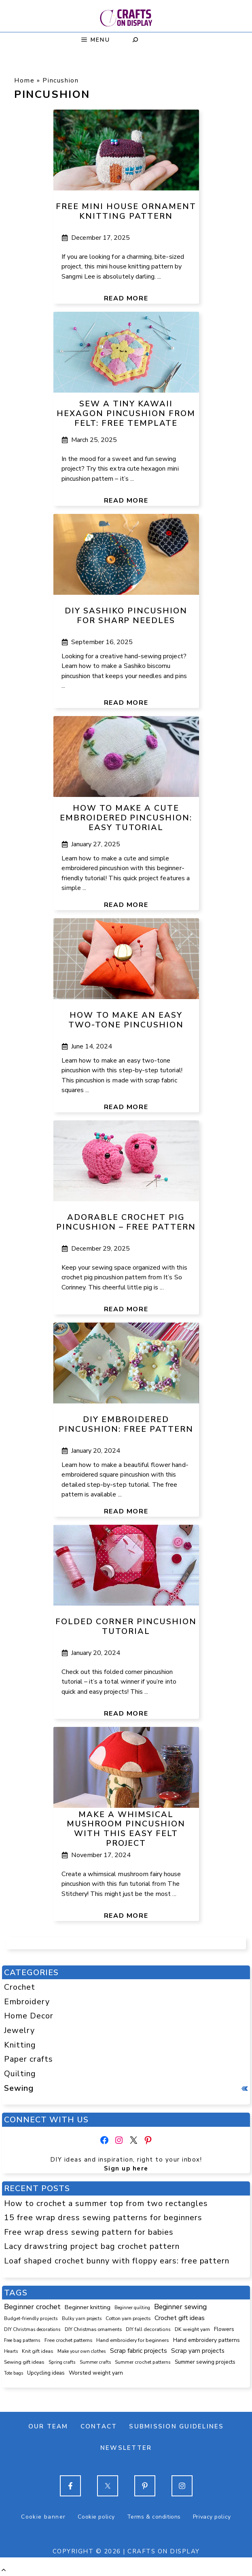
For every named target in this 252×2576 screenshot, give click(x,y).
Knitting (20, 2044)
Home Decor (28, 2015)
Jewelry (19, 2030)
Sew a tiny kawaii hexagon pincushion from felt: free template (126, 413)
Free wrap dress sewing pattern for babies (89, 2232)
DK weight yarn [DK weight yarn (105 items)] (192, 2329)
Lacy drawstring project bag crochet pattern (92, 2246)
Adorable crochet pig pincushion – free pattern (126, 1222)
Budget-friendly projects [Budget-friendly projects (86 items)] (31, 2318)
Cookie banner (43, 2517)
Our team (48, 2426)
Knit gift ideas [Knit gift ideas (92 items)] (37, 2351)
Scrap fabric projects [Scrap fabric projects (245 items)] (138, 2350)
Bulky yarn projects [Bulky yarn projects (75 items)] (82, 2319)
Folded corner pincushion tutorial (126, 1626)
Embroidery (27, 2001)
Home (24, 80)
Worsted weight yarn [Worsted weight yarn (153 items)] (96, 2373)
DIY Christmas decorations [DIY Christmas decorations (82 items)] (32, 2329)
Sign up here (126, 2168)
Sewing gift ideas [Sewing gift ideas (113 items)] (24, 2362)
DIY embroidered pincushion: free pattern (126, 1424)
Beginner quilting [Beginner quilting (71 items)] (132, 2308)
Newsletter (126, 2448)
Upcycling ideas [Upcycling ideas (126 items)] (46, 2373)
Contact (98, 2426)
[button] (3, 2570)
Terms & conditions (154, 2517)
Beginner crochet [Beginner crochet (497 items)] (32, 2307)
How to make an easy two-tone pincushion (126, 1020)
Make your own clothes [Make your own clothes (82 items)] (81, 2351)
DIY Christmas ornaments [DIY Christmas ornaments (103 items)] (93, 2329)
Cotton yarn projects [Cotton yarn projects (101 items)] (128, 2318)
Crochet (19, 1987)
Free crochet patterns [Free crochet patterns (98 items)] (68, 2340)
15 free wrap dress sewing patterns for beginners (103, 2217)
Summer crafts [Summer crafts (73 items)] (95, 2362)
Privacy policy (212, 2517)
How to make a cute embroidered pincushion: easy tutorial (126, 818)
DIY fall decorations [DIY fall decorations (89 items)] (148, 2329)
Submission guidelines (176, 2426)
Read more (126, 298)
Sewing (19, 2088)
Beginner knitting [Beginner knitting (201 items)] (87, 2307)
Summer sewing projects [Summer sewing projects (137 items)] (205, 2362)
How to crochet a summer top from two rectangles (106, 2203)
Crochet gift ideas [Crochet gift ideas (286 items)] (180, 2318)
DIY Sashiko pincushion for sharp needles (126, 615)
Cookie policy (96, 2517)
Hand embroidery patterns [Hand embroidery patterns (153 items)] (206, 2340)
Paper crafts (28, 2059)
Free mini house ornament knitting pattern (126, 211)
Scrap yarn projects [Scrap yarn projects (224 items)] (197, 2351)
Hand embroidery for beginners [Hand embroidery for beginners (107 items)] (132, 2340)
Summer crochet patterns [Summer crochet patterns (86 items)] (143, 2362)
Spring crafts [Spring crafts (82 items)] (62, 2362)
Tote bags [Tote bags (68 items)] (13, 2373)
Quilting (20, 2073)
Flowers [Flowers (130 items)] (224, 2329)
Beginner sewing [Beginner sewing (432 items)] (180, 2307)
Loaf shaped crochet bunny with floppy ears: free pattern (116, 2260)
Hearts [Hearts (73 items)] (11, 2351)
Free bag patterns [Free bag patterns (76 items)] (22, 2340)
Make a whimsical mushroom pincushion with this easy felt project (126, 1829)
